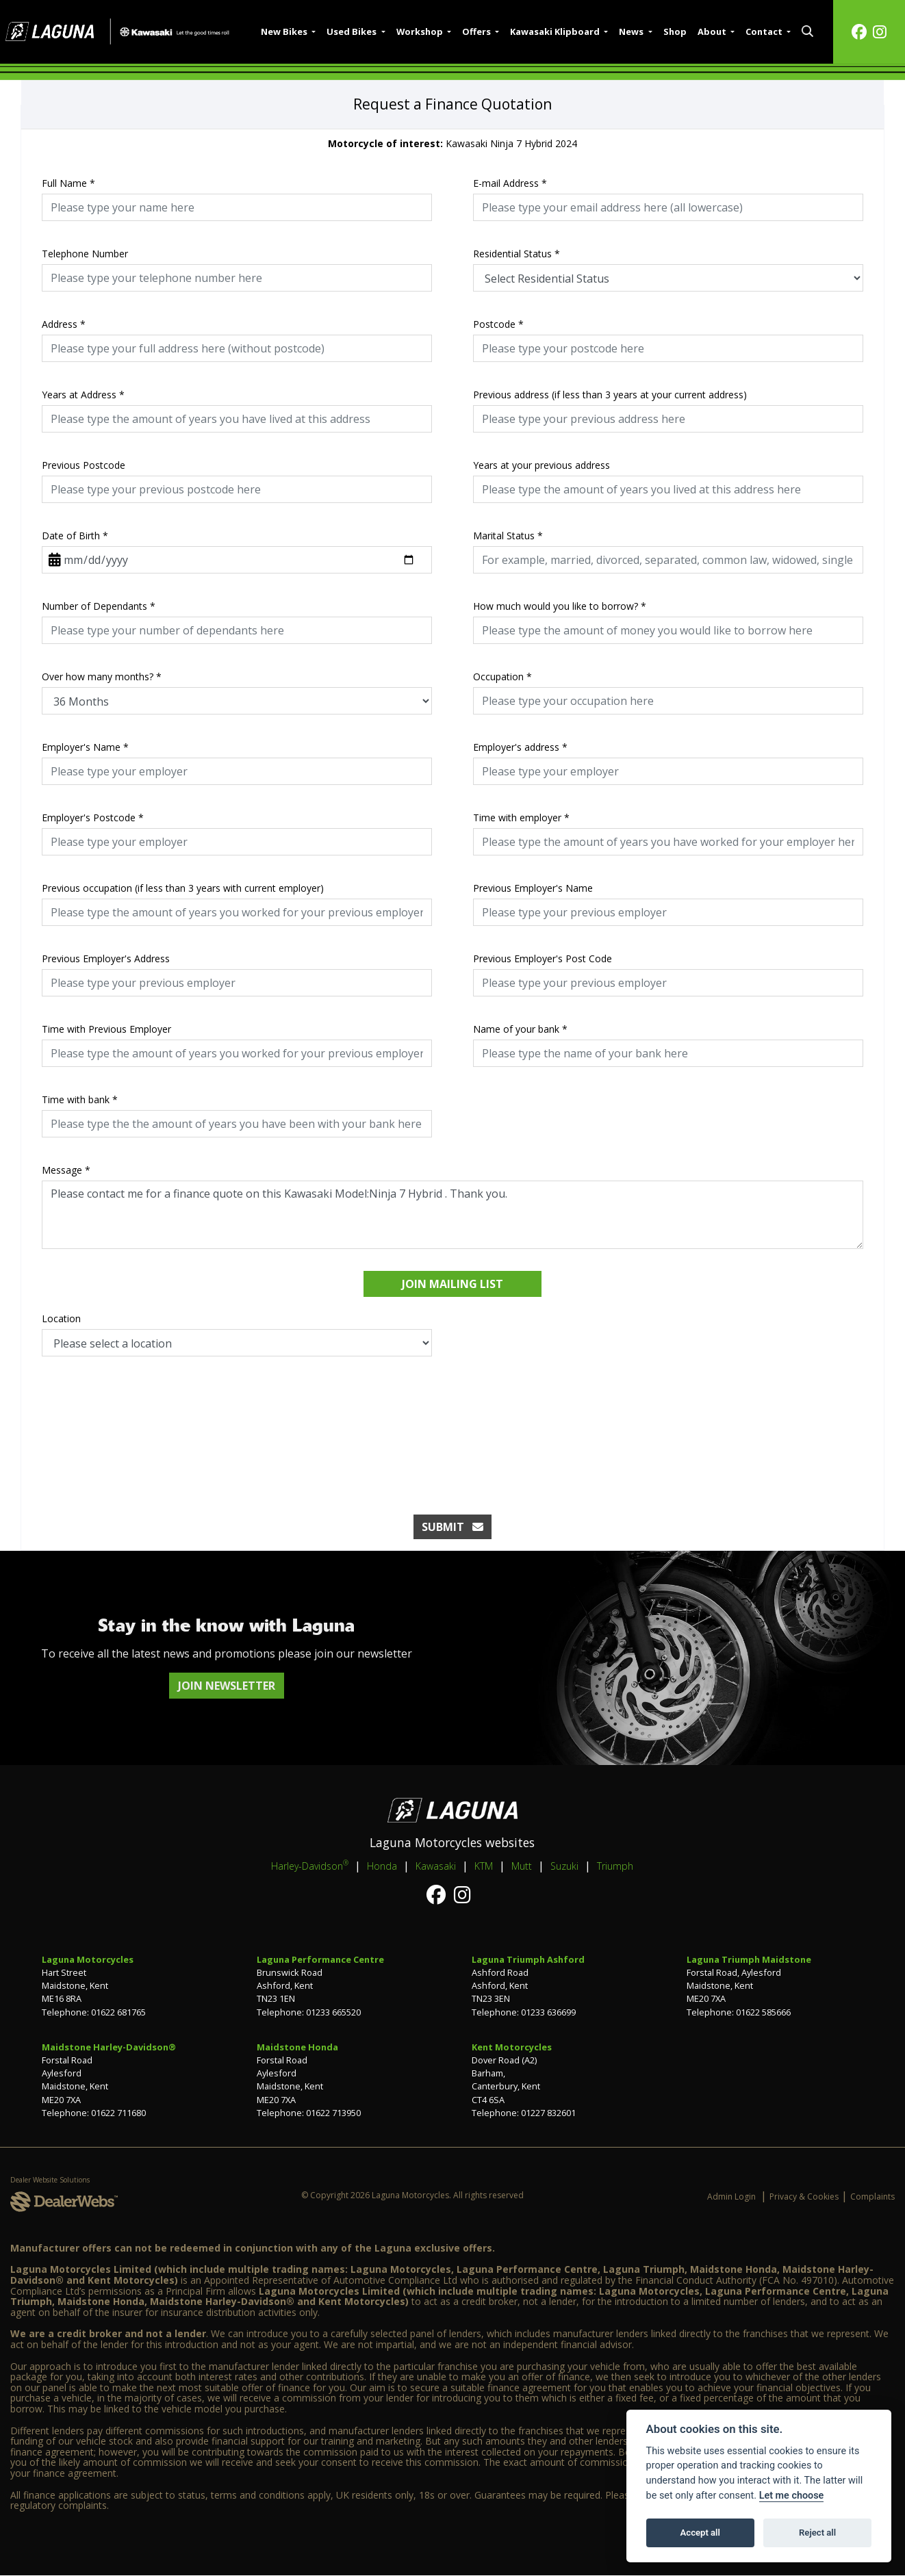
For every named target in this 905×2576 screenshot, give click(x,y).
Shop (675, 31)
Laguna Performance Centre (320, 1959)
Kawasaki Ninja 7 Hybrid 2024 (452, 143)
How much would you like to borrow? (559, 606)
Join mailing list (452, 1283)
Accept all (700, 2532)
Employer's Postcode (93, 817)
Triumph (615, 1865)
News (632, 31)
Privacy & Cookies (804, 2196)
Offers (477, 31)
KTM (483, 1865)
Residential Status (516, 253)
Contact (765, 31)
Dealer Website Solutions (50, 2180)
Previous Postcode (83, 465)
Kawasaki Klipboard (556, 31)
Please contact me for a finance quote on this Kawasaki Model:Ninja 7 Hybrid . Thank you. (452, 1215)
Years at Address (83, 394)
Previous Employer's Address (106, 958)
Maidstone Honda (297, 2047)
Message (66, 1169)
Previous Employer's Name (533, 887)
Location (61, 1318)
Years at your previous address (541, 465)
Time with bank (80, 1099)
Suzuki (564, 1865)
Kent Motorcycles (512, 2047)
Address (64, 324)
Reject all (817, 2532)
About (713, 31)
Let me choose (791, 2495)
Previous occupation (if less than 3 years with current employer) (183, 887)
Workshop (420, 31)
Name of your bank (520, 1028)
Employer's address (520, 747)
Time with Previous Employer (106, 1028)
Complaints (872, 2196)
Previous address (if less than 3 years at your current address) (610, 394)
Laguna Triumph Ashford (528, 1959)
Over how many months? (102, 676)
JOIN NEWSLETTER (226, 1685)
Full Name (68, 183)
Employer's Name (85, 747)
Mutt (521, 1865)
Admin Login (731, 2196)
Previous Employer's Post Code (542, 958)
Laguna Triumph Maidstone (749, 1959)
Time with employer (521, 817)
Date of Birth (75, 535)
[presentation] (452, 1421)
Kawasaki (436, 1865)
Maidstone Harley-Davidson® (109, 2047)
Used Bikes (353, 31)
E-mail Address (510, 183)
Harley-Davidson (309, 1865)
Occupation (502, 676)
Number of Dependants (98, 606)
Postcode (498, 324)
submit (452, 1526)
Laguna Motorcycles (87, 1959)
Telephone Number (85, 253)
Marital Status (508, 535)
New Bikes (285, 31)
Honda (382, 1865)
